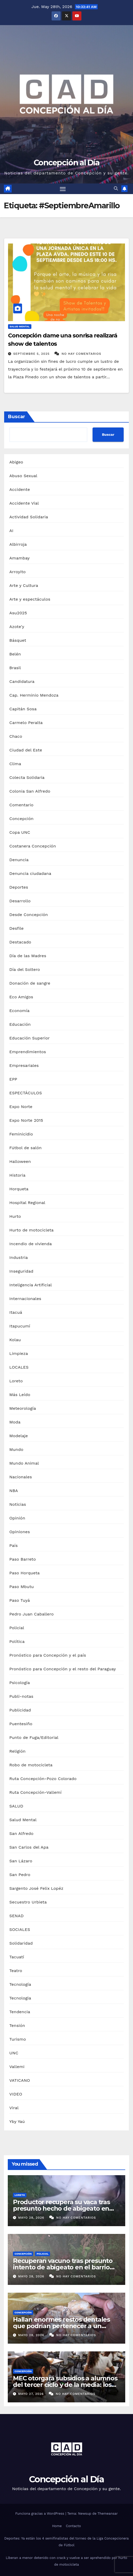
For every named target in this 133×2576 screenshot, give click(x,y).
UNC (13, 2052)
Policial (16, 1627)
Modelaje (18, 1435)
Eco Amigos (21, 996)
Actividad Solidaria (28, 516)
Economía (19, 1010)
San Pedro (19, 1874)
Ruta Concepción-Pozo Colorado (42, 1778)
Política (17, 1641)
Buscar (16, 416)
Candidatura (21, 681)
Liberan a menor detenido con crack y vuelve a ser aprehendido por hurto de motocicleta (66, 2561)
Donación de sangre (29, 983)
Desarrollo (20, 900)
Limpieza (18, 1353)
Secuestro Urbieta (28, 1902)
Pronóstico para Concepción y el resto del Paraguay (62, 1668)
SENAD (16, 1915)
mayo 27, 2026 (31, 2394)
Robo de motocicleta (30, 1764)
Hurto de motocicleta (31, 1230)
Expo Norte (20, 1106)
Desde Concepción (28, 914)
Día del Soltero (24, 969)
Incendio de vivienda (30, 1243)
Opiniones (19, 1531)
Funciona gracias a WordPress (40, 2513)
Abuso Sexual (23, 475)
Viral (14, 2107)
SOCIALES (19, 1929)
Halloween (20, 1161)
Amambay (19, 558)
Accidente (19, 489)
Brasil (15, 667)
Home (57, 2526)
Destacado (20, 942)
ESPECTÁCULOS (25, 1092)
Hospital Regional (27, 1202)
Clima (15, 763)
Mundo (16, 1449)
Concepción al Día (66, 162)
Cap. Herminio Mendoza (34, 695)
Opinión (17, 1518)
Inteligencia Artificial (30, 1284)
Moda (14, 1422)
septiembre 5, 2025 (32, 354)
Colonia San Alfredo (29, 791)
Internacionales (25, 1298)
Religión (17, 1751)
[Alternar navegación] (62, 189)
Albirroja (18, 544)
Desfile (16, 928)
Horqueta (19, 1188)
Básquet (17, 640)
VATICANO (19, 2080)
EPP (13, 1079)
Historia (17, 1175)
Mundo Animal (24, 1463)
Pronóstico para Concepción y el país (47, 1655)
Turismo (17, 2039)
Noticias (17, 1504)
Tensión (17, 2025)
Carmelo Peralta (26, 722)
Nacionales (20, 1476)
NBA (13, 1490)
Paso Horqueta (24, 1572)
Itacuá (15, 1312)
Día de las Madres (27, 955)
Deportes (18, 887)
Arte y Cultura (23, 585)
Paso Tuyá (19, 1600)
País (13, 1545)
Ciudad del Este (25, 750)
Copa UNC (19, 832)
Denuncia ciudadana (30, 873)
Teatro (15, 1970)
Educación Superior (29, 1038)
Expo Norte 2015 (26, 1120)
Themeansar (107, 2513)
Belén (15, 654)
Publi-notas (21, 1696)
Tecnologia (20, 1998)
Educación (20, 1024)
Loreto (16, 1380)
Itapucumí (19, 1326)
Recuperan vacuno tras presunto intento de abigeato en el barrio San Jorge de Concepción (63, 2267)
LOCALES (19, 1367)
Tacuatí (16, 1956)
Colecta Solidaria (27, 777)
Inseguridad (21, 1271)
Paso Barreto (22, 1559)
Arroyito (17, 571)
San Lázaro (20, 1860)
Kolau (15, 1339)
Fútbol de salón (25, 1147)
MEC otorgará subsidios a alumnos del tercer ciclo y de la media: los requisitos (65, 2384)
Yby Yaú (17, 2121)
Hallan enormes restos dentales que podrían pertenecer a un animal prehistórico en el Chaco (61, 2326)
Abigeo (16, 462)
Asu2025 (18, 612)
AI (11, 530)
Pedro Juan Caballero (31, 1614)
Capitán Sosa (23, 708)
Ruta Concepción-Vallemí (35, 1792)
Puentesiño (20, 1723)
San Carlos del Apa (28, 1847)
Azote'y (16, 626)
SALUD (16, 1806)
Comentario (21, 804)
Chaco (15, 736)
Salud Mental (20, 326)
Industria (18, 1257)
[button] (116, 188)
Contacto (73, 2526)
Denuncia (19, 859)
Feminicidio (21, 1134)
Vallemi (16, 2066)
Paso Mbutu (21, 1586)
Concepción (21, 818)
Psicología (19, 1682)
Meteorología (22, 1408)
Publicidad (20, 1710)
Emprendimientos (27, 1051)
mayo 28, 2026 (32, 2217)
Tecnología (20, 1984)
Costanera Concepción (32, 846)
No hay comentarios (81, 354)
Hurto (15, 1216)
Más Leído (19, 1394)
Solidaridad (21, 1943)
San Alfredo (21, 1833)
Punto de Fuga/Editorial (33, 1737)
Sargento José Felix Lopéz (36, 1888)
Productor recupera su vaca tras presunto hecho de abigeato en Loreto (61, 2208)
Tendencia (19, 2011)
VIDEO (15, 2094)
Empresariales (24, 1065)
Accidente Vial (24, 503)
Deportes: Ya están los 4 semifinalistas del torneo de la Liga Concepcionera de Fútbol (66, 2541)
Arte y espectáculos (29, 599)
